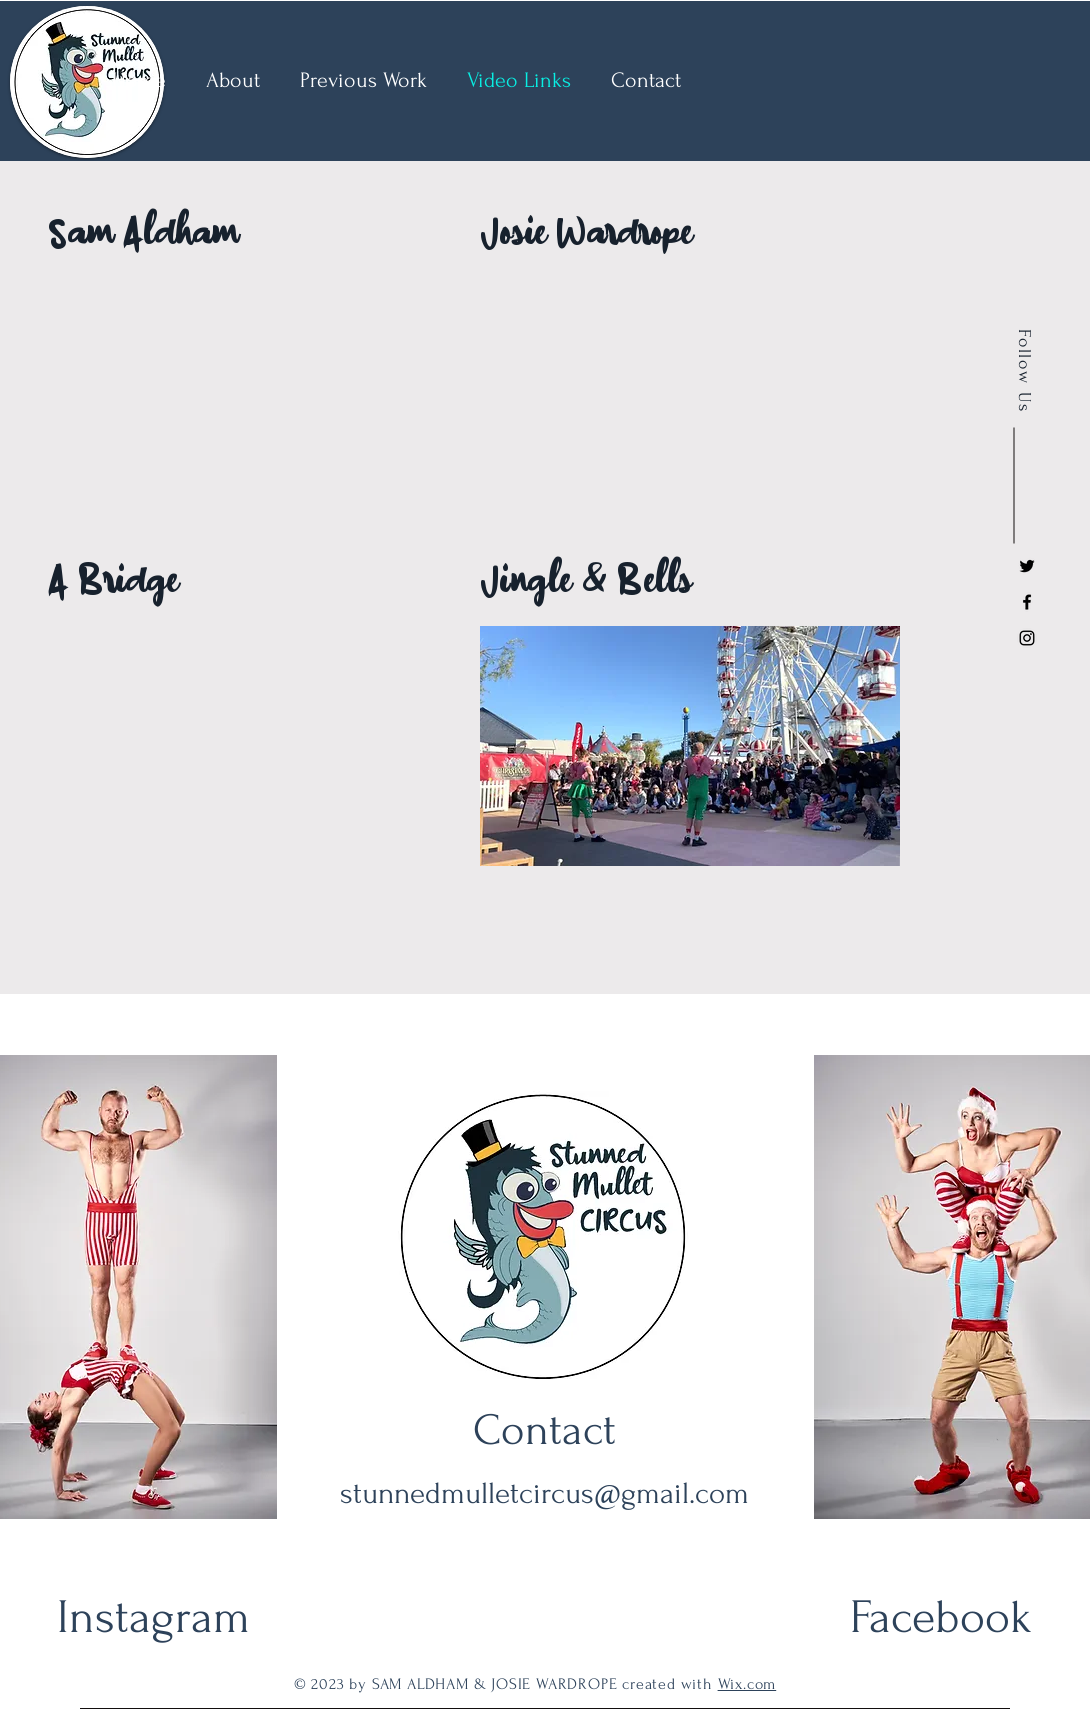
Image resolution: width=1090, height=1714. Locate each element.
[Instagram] (1027, 638)
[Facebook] (1027, 602)
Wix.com (747, 1684)
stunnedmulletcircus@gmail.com (544, 1493)
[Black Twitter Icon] (1027, 566)
